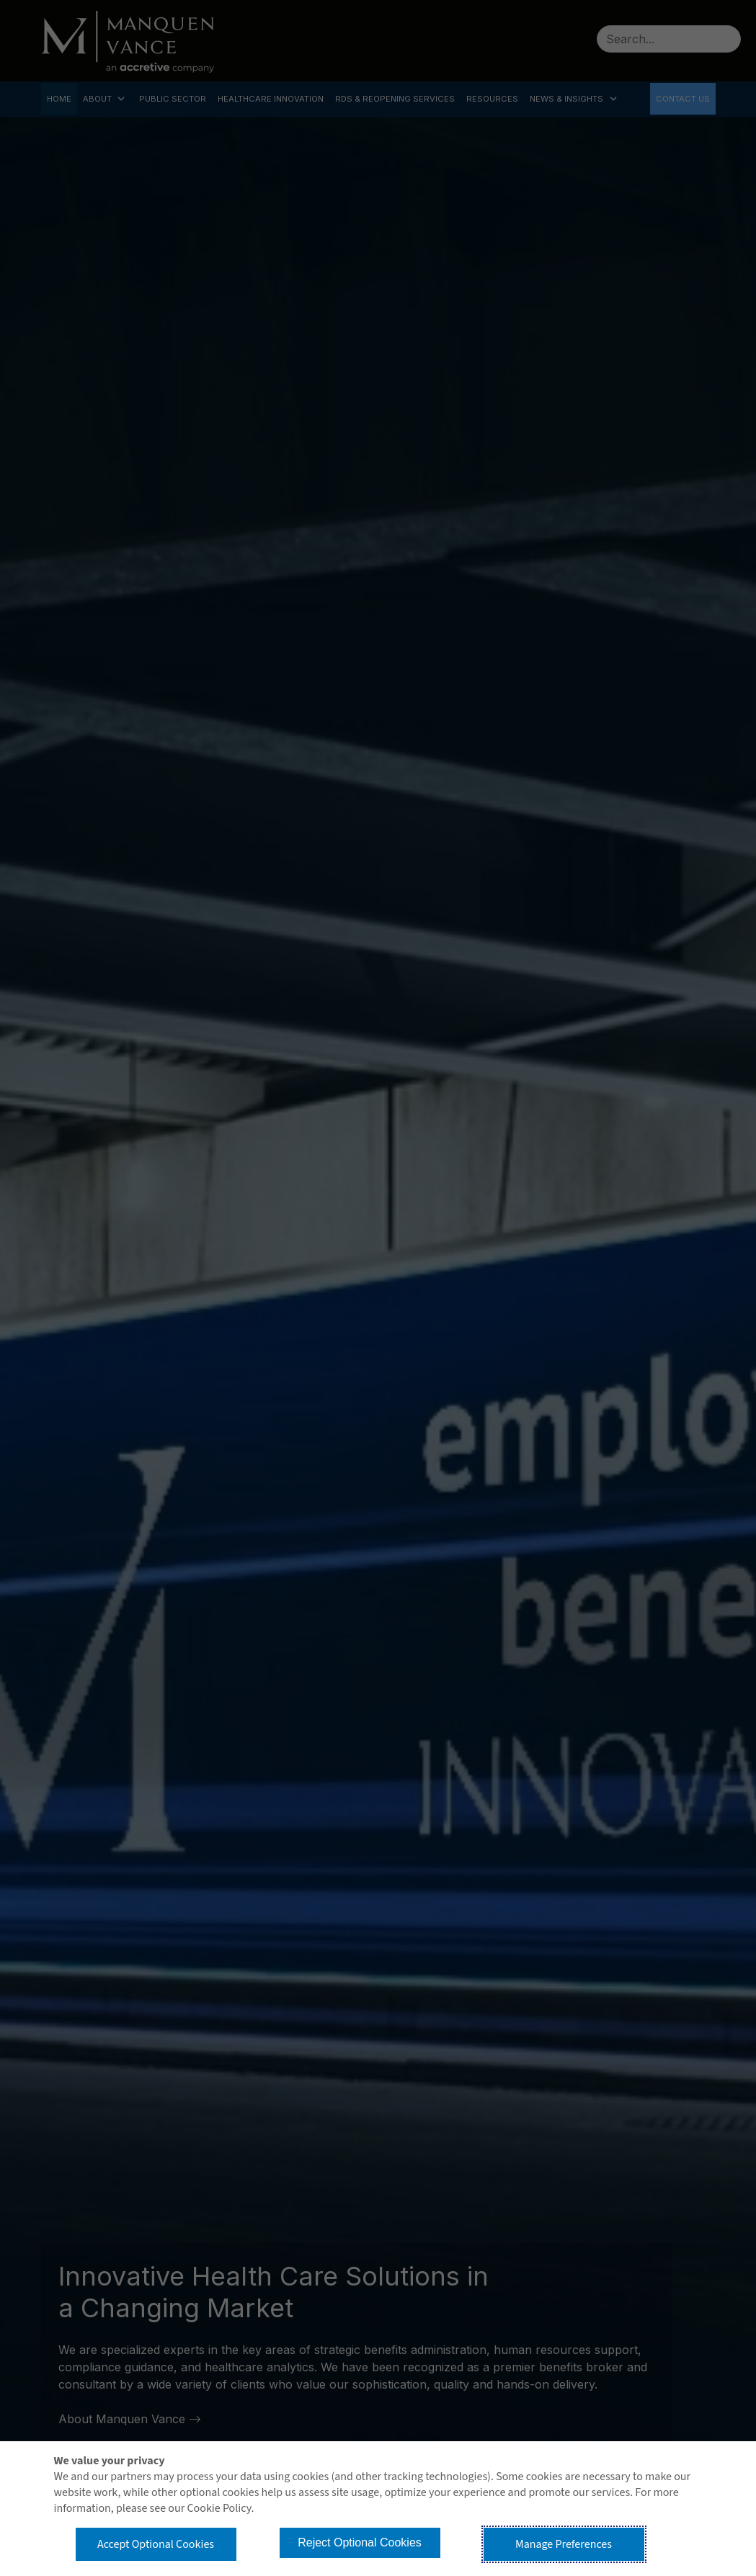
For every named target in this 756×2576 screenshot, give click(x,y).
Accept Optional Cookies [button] (155, 2544)
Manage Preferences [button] (563, 2544)
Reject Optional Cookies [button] (360, 2542)
